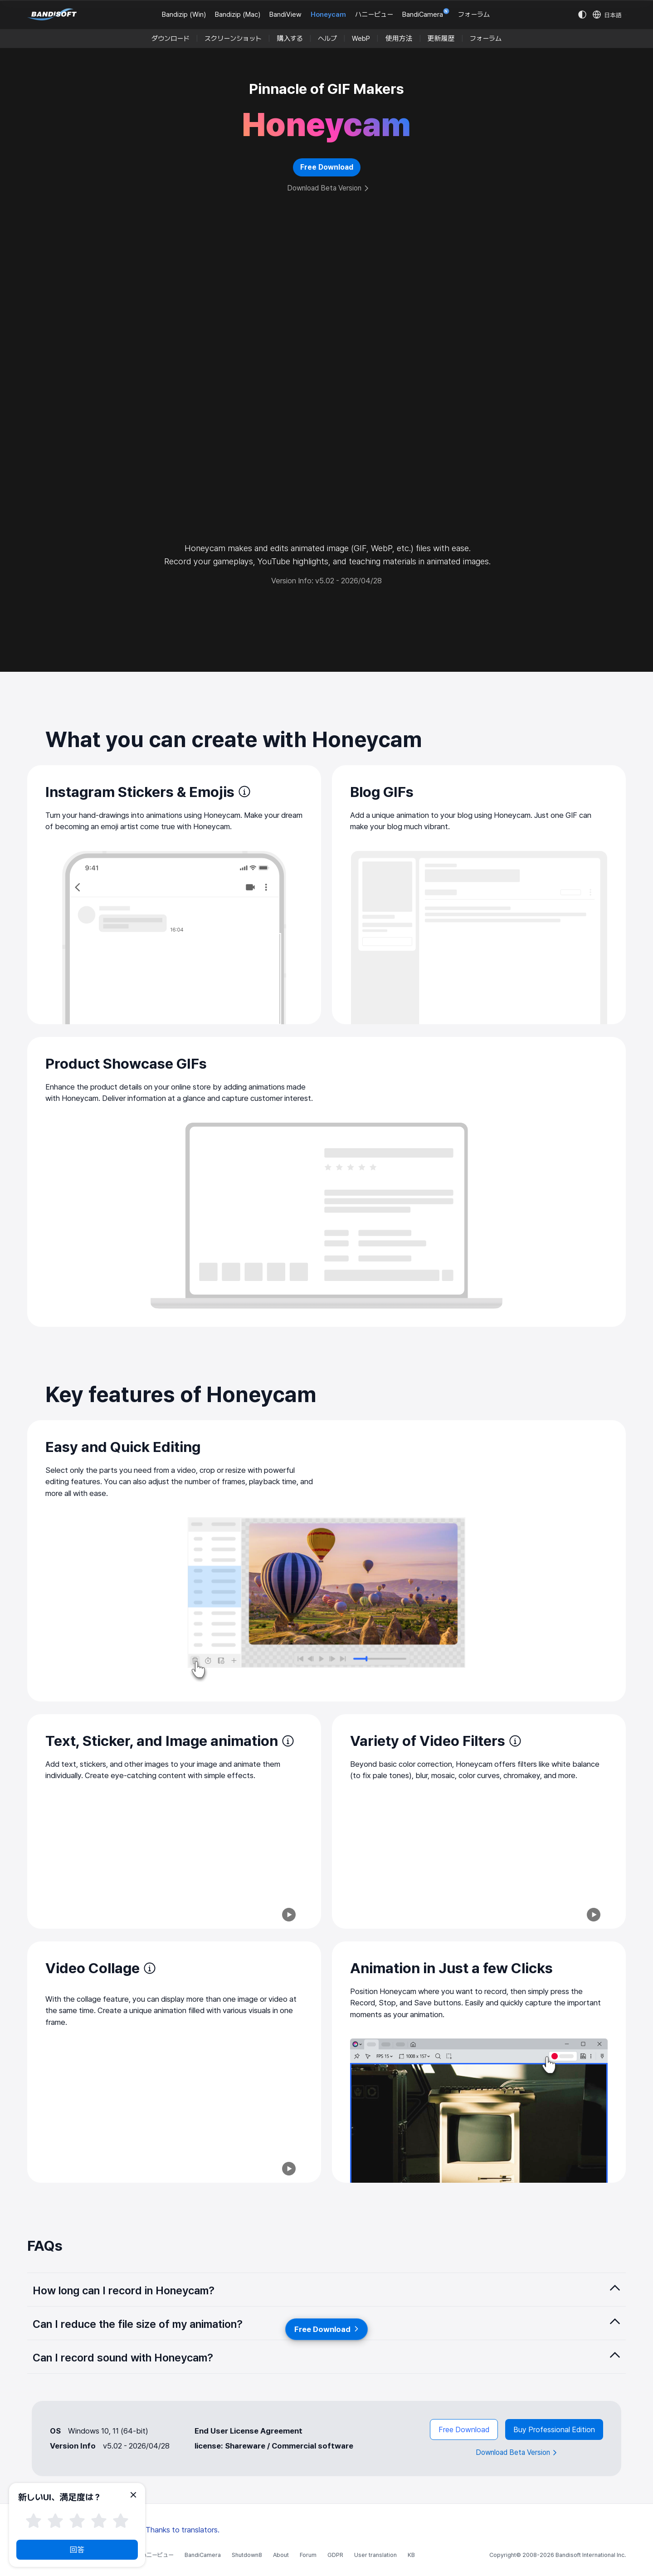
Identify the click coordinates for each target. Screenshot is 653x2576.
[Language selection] (607, 14)
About (281, 2555)
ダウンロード (170, 38)
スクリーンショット (233, 38)
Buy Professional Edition (553, 2429)
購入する (290, 38)
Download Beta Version (328, 188)
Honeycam (328, 14)
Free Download (462, 2429)
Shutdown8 (247, 2555)
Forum (308, 2555)
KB (411, 2555)
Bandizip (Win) (184, 14)
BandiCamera (425, 14)
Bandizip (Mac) (237, 14)
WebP (361, 38)
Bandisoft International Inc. (591, 2555)
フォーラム (474, 14)
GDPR (335, 2555)
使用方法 (398, 38)
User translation (375, 2555)
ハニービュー (374, 14)
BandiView (285, 14)
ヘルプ (327, 38)
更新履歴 (441, 38)
